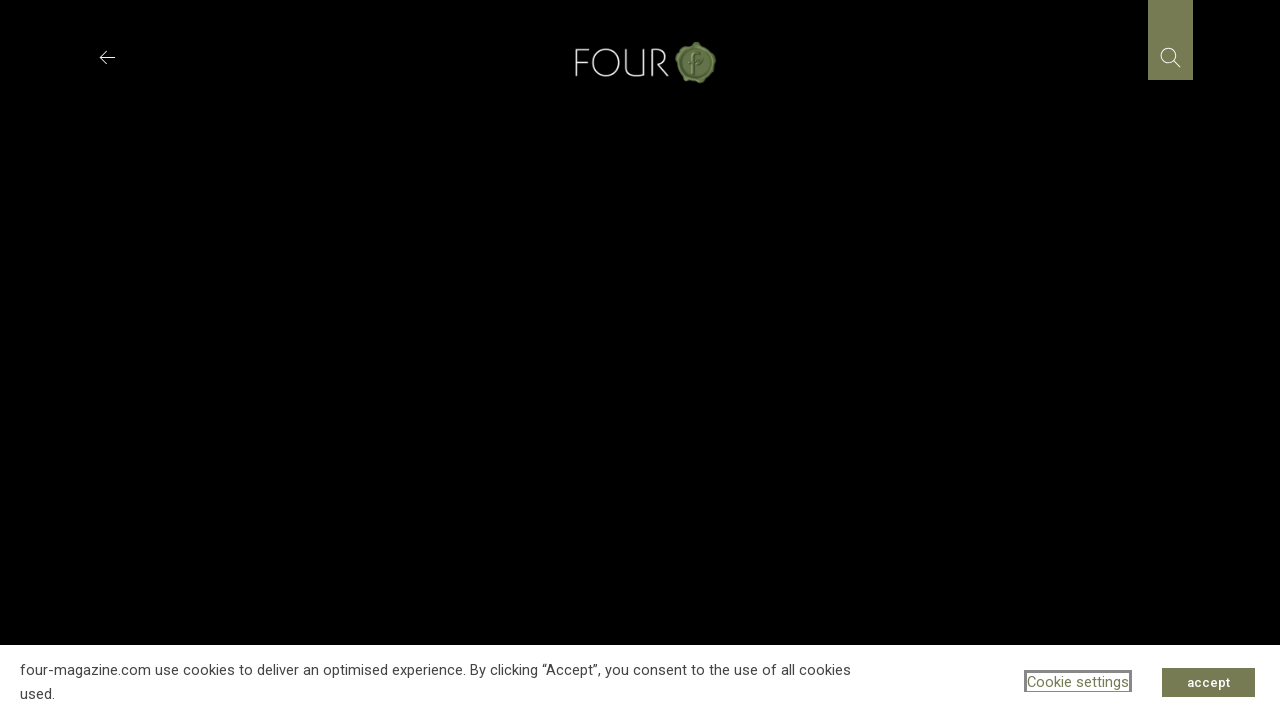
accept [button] (1208, 682)
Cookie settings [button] (1078, 682)
